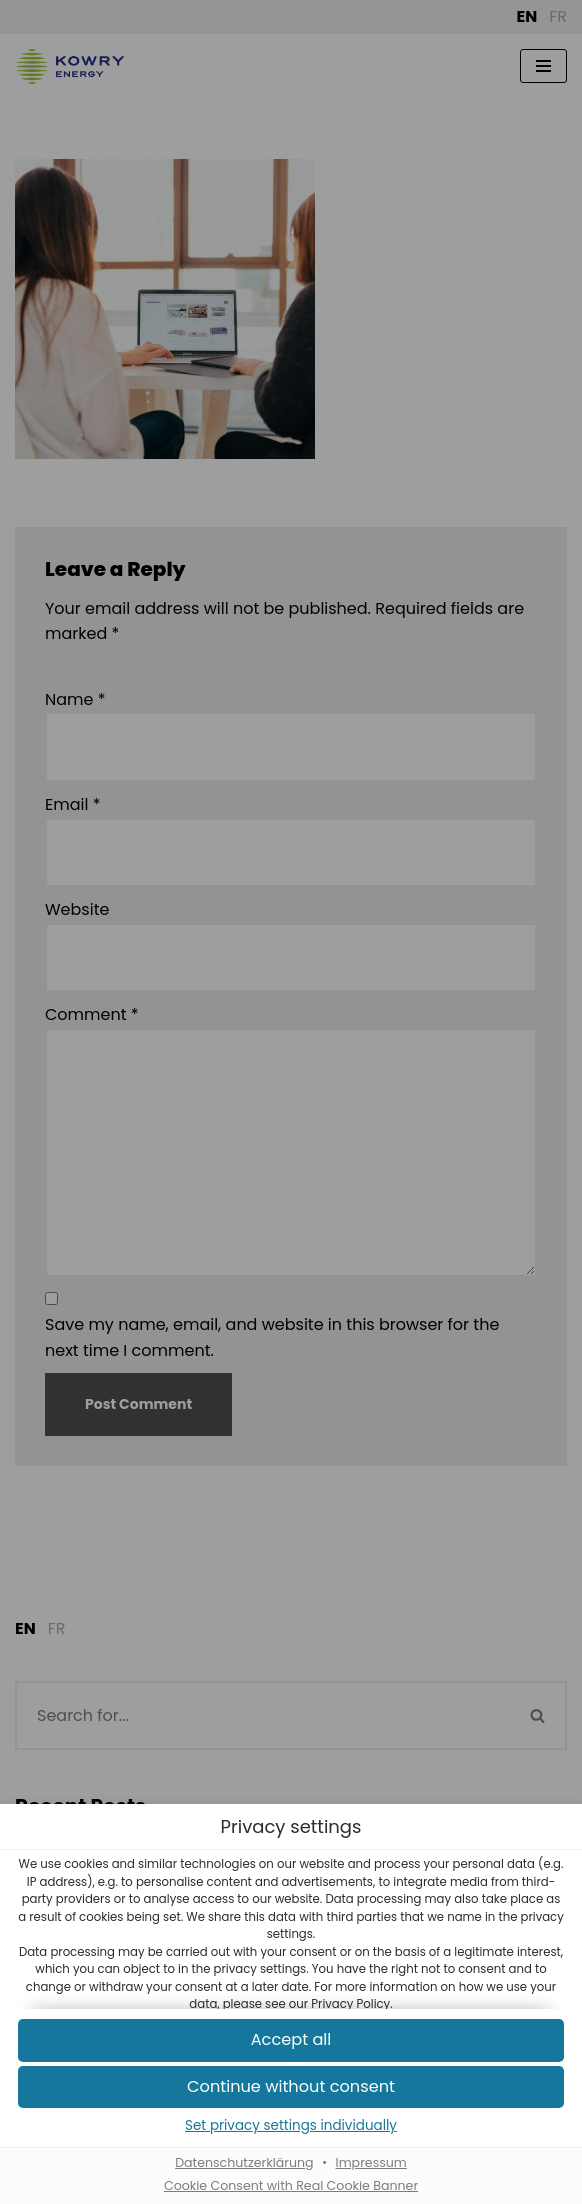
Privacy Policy (350, 2004)
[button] (291, 2087)
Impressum (371, 2163)
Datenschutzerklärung (244, 2163)
